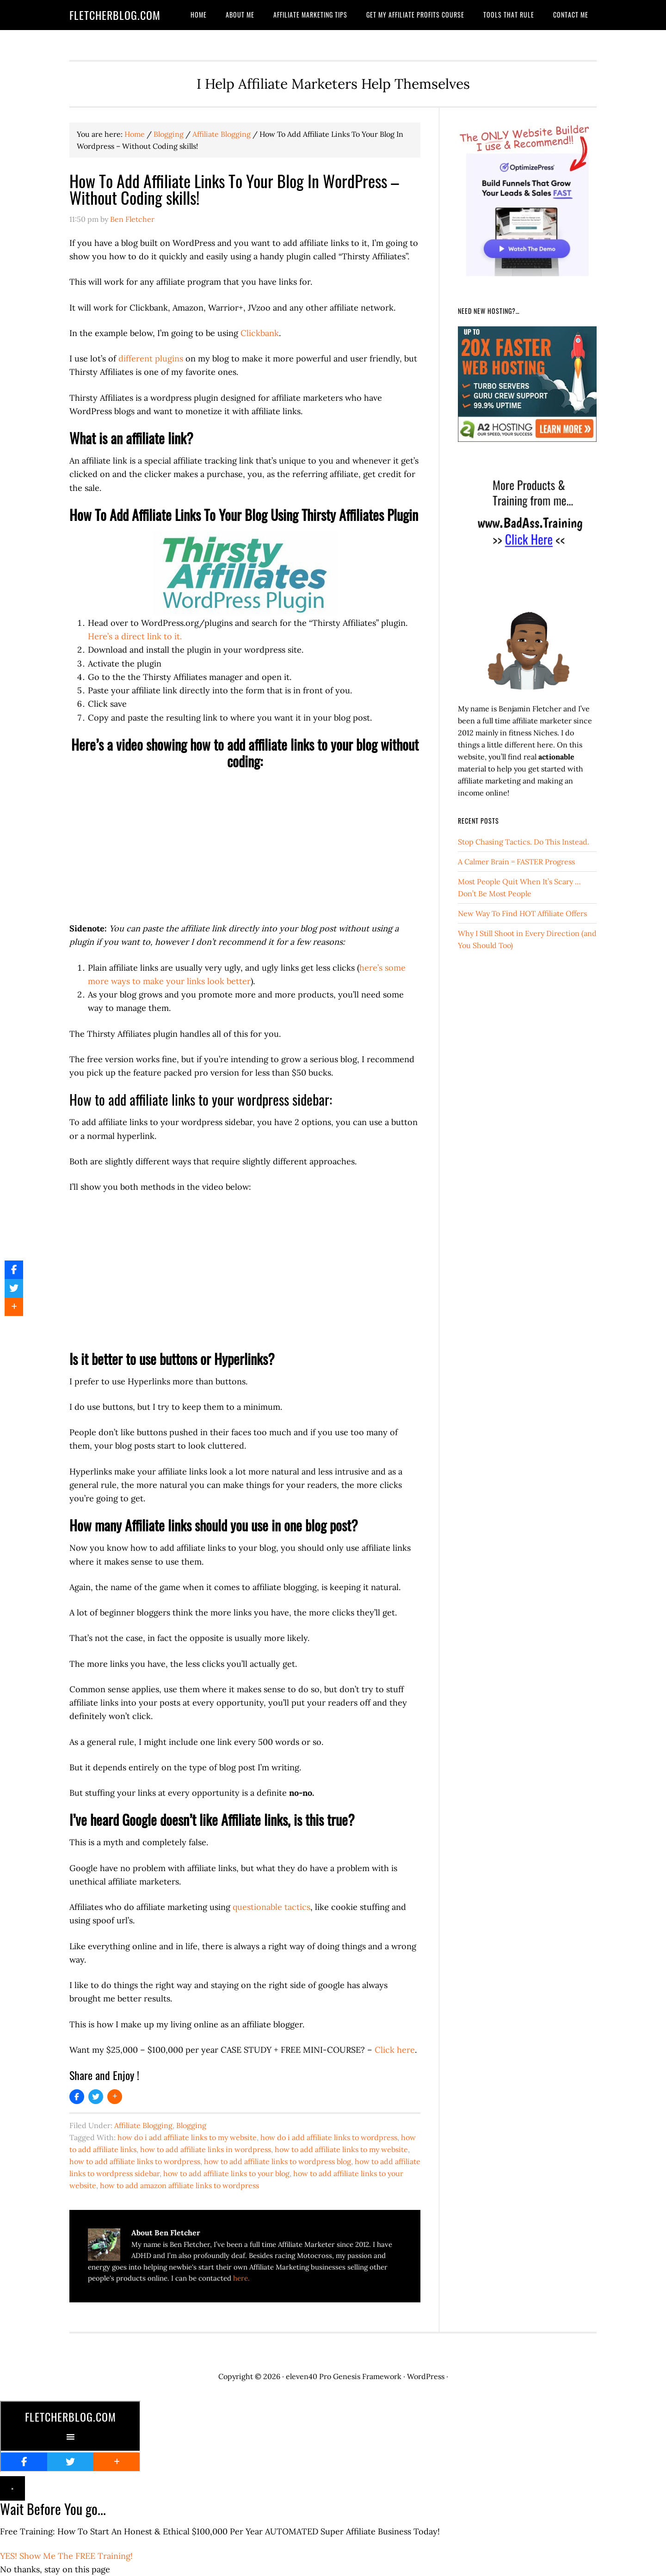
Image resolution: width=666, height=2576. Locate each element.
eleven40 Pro (308, 2376)
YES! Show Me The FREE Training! (66, 2556)
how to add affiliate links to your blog (226, 2173)
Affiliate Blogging (143, 2125)
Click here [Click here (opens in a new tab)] (395, 2049)
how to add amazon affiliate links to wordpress (179, 2185)
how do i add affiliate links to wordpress (328, 2137)
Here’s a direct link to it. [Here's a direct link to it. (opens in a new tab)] (135, 636)
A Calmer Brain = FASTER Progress (516, 861)
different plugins (150, 358)
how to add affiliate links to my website (341, 2149)
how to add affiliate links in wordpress (205, 2149)
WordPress (425, 2376)
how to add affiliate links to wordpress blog (277, 2161)
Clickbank (259, 333)
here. (241, 2278)
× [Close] (12, 2488)
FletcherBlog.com (114, 14)
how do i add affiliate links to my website (187, 2137)
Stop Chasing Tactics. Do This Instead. (523, 841)
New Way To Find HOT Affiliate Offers (522, 913)
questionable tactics (271, 1907)
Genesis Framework (367, 2376)
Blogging (191, 2125)
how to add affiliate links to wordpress (134, 2161)
